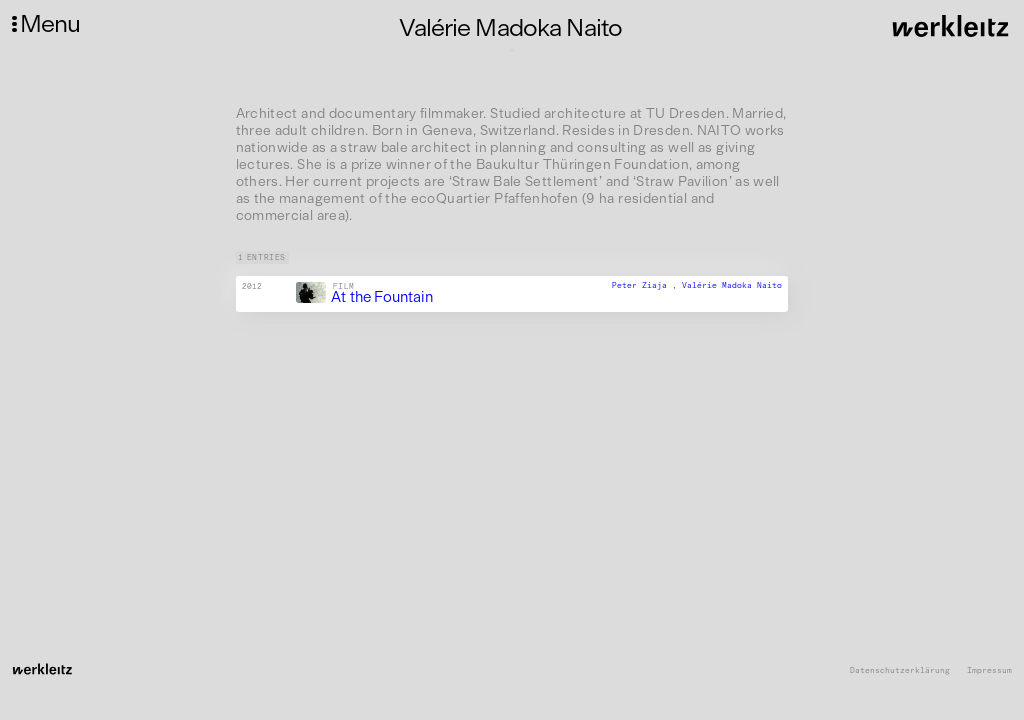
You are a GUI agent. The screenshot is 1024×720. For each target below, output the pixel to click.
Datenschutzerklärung (900, 670)
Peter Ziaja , (647, 285)
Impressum (989, 670)
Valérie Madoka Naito (732, 285)
